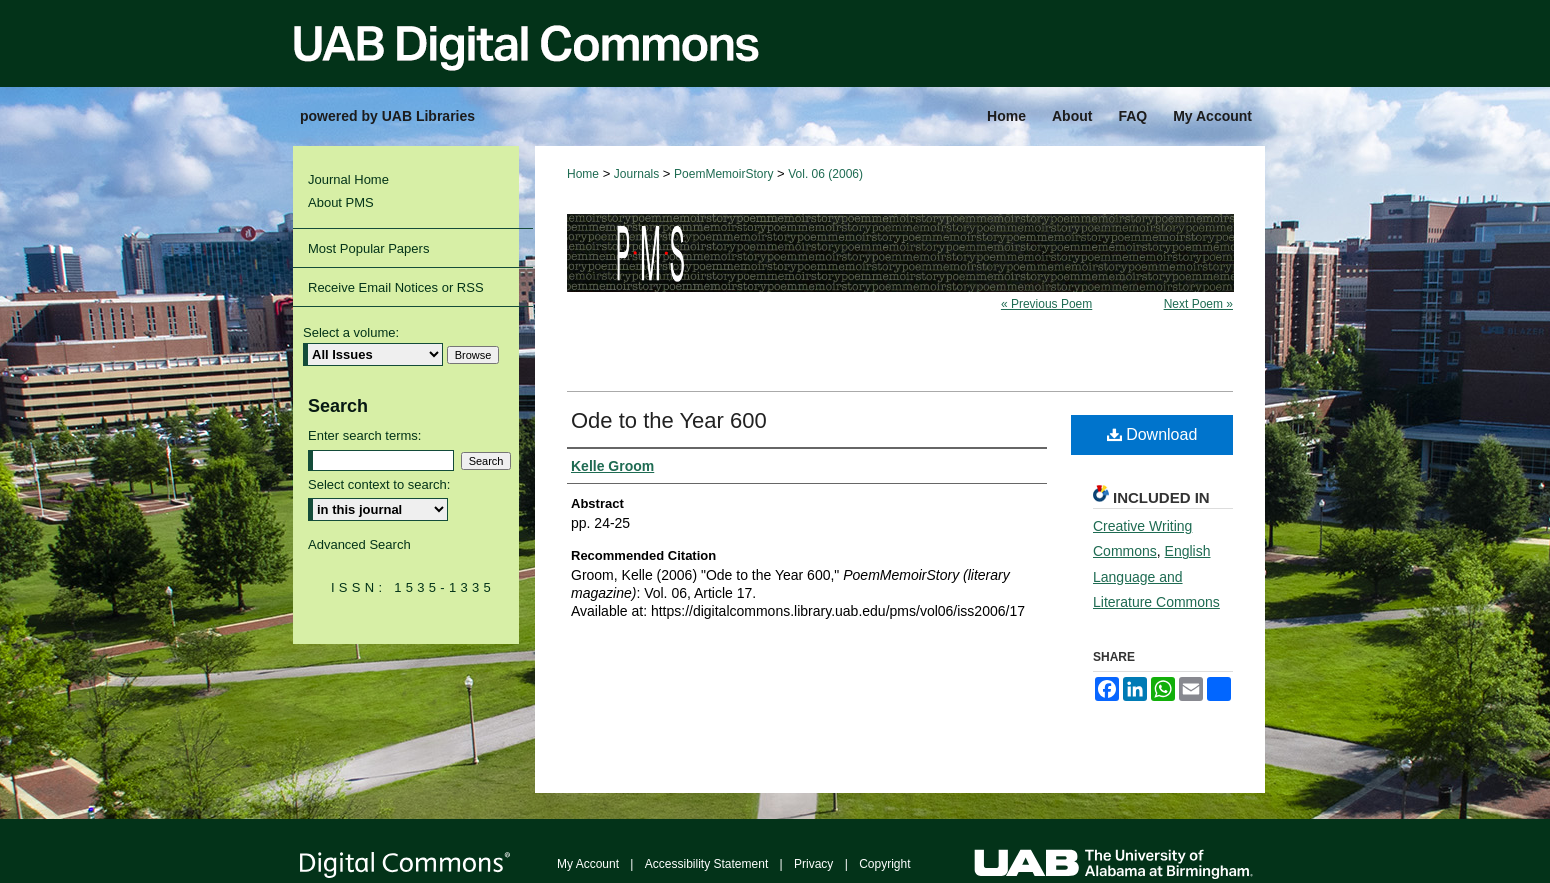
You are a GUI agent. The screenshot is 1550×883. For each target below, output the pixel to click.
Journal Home (348, 179)
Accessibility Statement (706, 864)
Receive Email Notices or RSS (396, 287)
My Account (588, 864)
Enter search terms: (364, 435)
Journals (636, 174)
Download (1152, 434)
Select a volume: (351, 332)
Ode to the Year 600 (669, 420)
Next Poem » (1198, 304)
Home (583, 174)
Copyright (884, 864)
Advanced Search (359, 544)
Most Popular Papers (368, 248)
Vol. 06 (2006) (825, 174)
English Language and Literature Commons (1156, 576)
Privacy (813, 864)
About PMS (341, 202)
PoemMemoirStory (723, 174)
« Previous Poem (1046, 304)
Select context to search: (379, 484)
